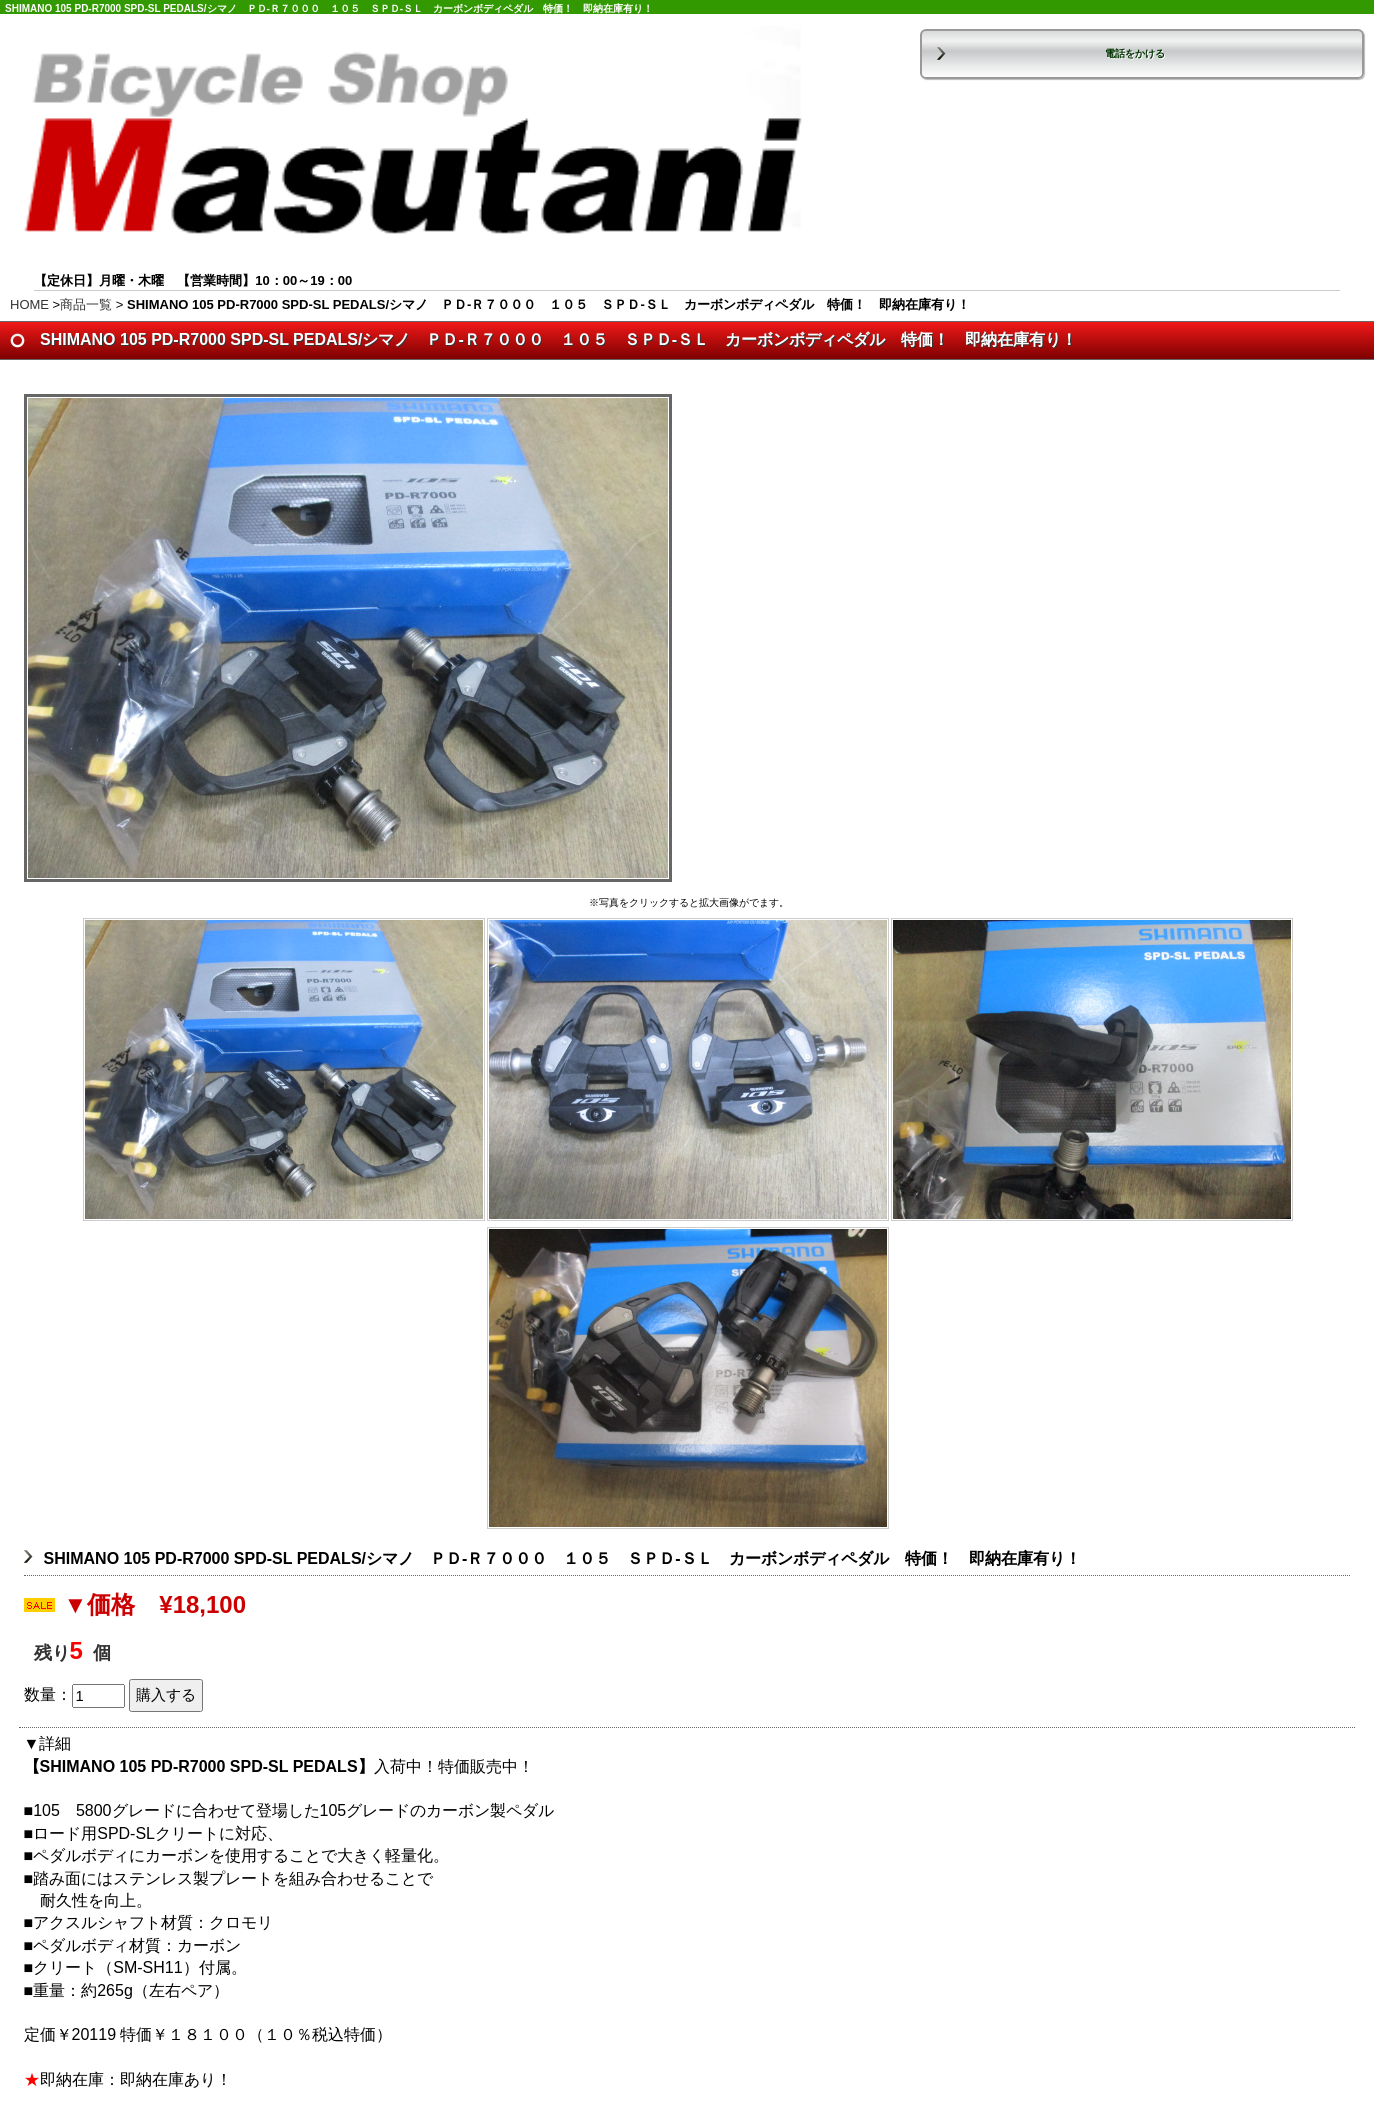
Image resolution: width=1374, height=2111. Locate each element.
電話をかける (1135, 53)
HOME (29, 304)
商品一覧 (86, 304)
